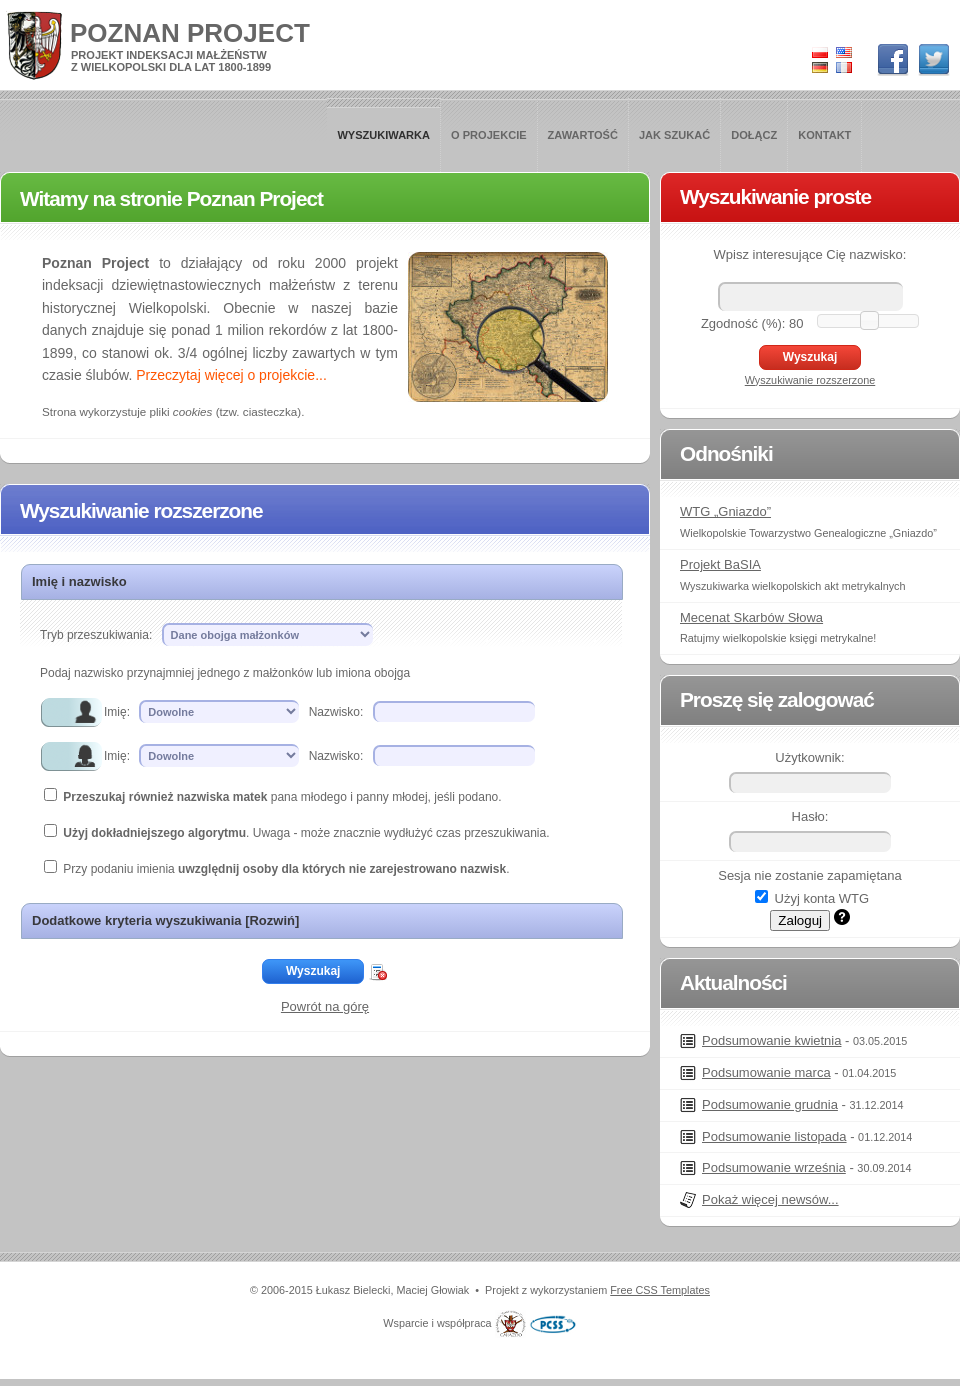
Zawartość (583, 135)
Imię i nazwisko (79, 581)
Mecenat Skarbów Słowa (751, 617)
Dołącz (754, 135)
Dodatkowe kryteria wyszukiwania (165, 920)
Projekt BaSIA (720, 564)
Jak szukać (674, 135)
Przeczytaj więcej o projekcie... (231, 375)
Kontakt (824, 135)
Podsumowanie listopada (774, 1136)
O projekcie (489, 135)
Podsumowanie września (774, 1167)
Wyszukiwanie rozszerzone (810, 380)
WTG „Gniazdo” (725, 511)
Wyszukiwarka (383, 135)
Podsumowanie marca (766, 1072)
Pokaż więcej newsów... (770, 1199)
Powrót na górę (325, 1006)
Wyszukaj (313, 971)
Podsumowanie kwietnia (771, 1040)
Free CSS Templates (660, 1290)
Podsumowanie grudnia (770, 1104)
